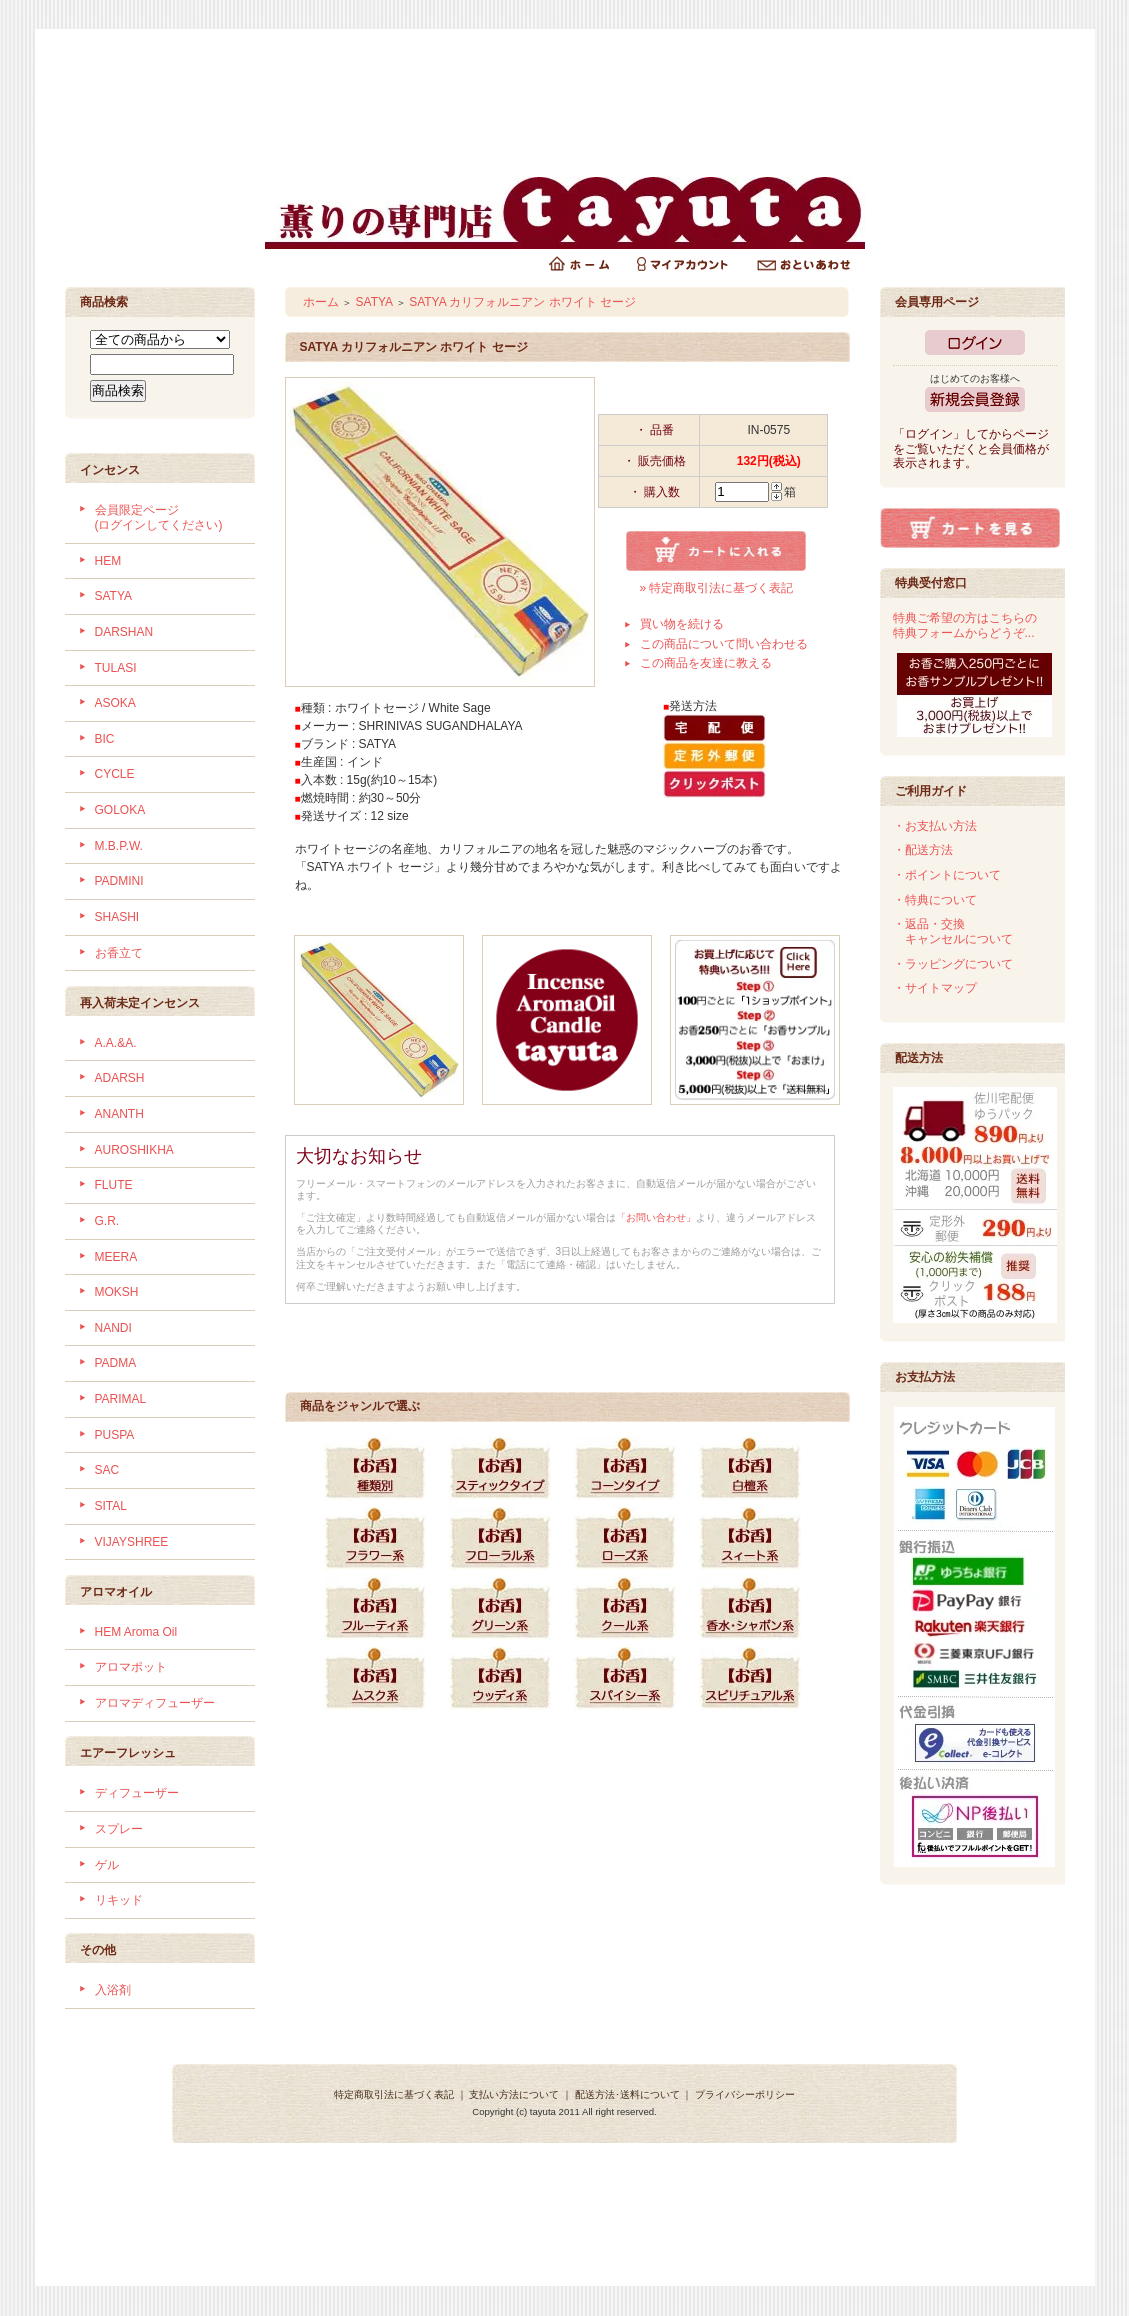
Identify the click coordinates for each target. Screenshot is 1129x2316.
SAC (107, 1470)
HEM (108, 561)
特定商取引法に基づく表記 (394, 2094)
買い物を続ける (682, 624)
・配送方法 (923, 850)
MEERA (116, 1257)
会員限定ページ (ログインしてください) (159, 517)
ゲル (107, 1865)
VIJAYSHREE (132, 1542)
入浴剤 (113, 1990)
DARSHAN (124, 632)
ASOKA (115, 703)
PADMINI (119, 881)
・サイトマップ (935, 988)
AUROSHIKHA (134, 1150)
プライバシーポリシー (745, 2094)
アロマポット (131, 1667)
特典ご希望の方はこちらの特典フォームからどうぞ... (965, 625)
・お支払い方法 (935, 826)
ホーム (321, 302)
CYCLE (115, 774)
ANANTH (119, 1114)
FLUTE (114, 1185)
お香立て (119, 953)
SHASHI (117, 917)
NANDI (113, 1328)
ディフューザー (137, 1793)
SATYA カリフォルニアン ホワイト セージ (522, 302)
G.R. (107, 1221)
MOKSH (117, 1292)
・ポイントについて (947, 875)
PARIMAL (121, 1399)
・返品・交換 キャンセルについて (953, 931)
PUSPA (115, 1435)
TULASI (116, 668)
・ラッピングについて (953, 964)
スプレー (119, 1829)
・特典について (935, 900)
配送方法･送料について (627, 2094)
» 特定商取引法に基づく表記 (716, 588)
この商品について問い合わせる (724, 644)
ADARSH (120, 1078)
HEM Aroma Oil (136, 1632)
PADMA (116, 1363)
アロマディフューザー (155, 1703)
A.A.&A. (116, 1043)
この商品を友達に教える (706, 663)
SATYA (114, 596)
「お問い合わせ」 (656, 1217)
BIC (105, 739)
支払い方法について (514, 2094)
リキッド (119, 1900)
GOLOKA (120, 810)
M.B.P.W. (119, 846)
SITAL (111, 1506)
